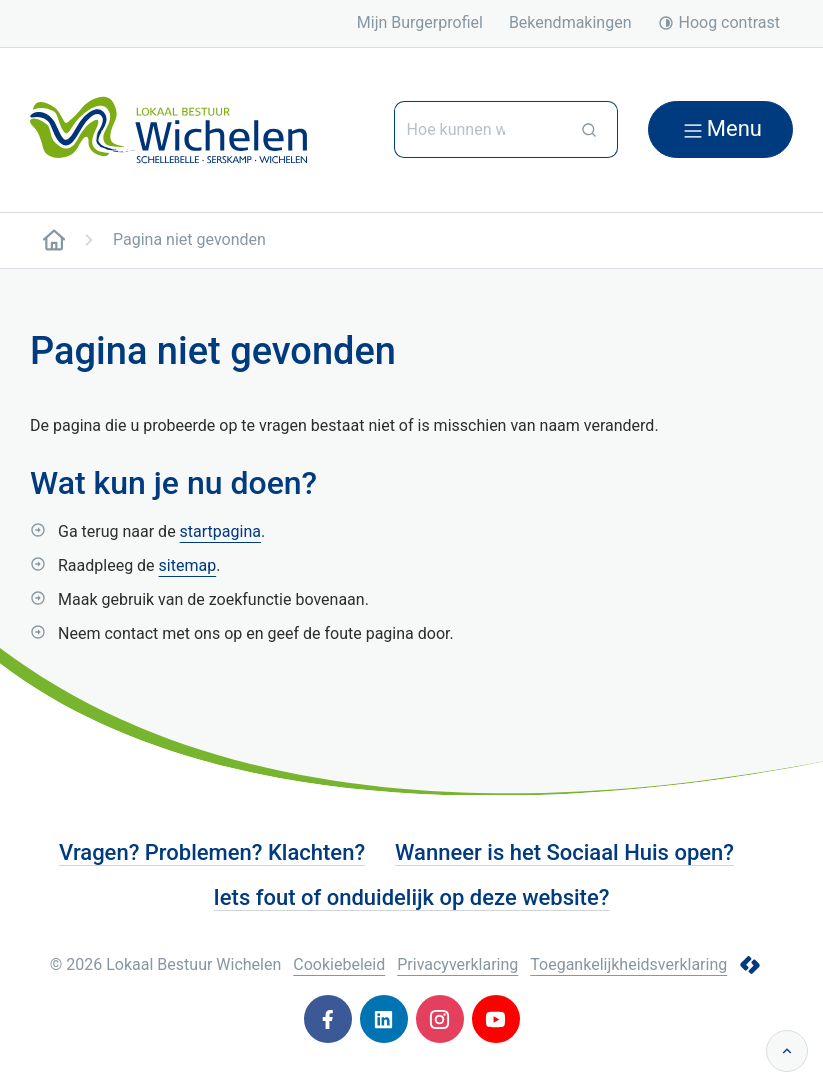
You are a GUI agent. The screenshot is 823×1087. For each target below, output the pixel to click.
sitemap (188, 565)
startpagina (220, 531)
